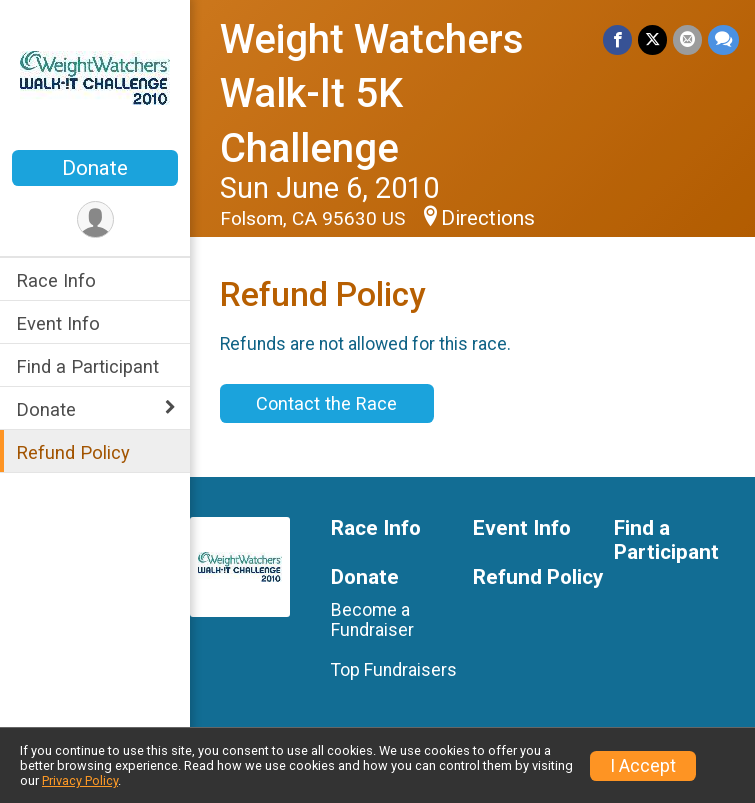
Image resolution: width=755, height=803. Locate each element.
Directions (488, 218)
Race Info (56, 280)
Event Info (58, 323)
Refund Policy (73, 452)
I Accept (643, 766)
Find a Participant (87, 366)
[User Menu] (95, 219)
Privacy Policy (80, 780)
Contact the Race (326, 403)
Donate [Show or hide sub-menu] (46, 409)
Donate (95, 168)
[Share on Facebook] (617, 39)
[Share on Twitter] (652, 39)
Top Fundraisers (394, 670)
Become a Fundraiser (372, 620)
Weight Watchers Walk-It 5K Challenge (372, 94)
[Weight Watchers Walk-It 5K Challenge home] (95, 77)
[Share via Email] (687, 39)
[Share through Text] (723, 39)
